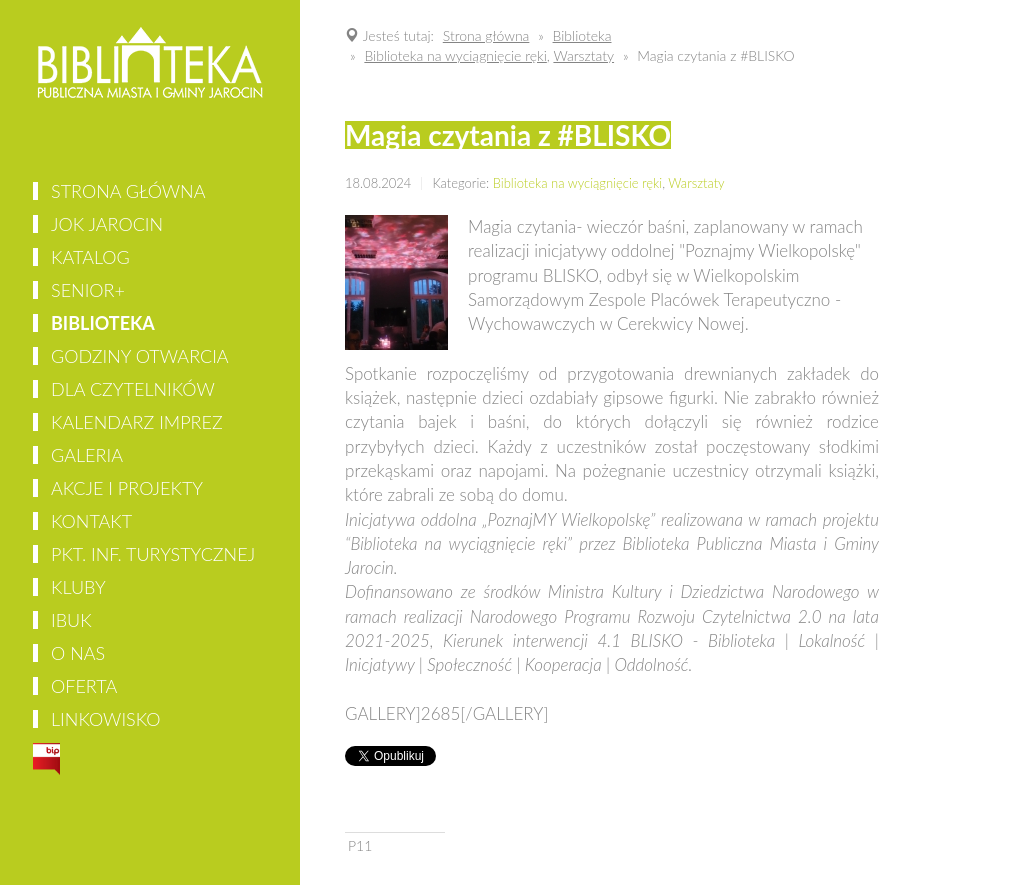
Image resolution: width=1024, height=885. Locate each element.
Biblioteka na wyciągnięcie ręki (577, 183)
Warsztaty (696, 183)
